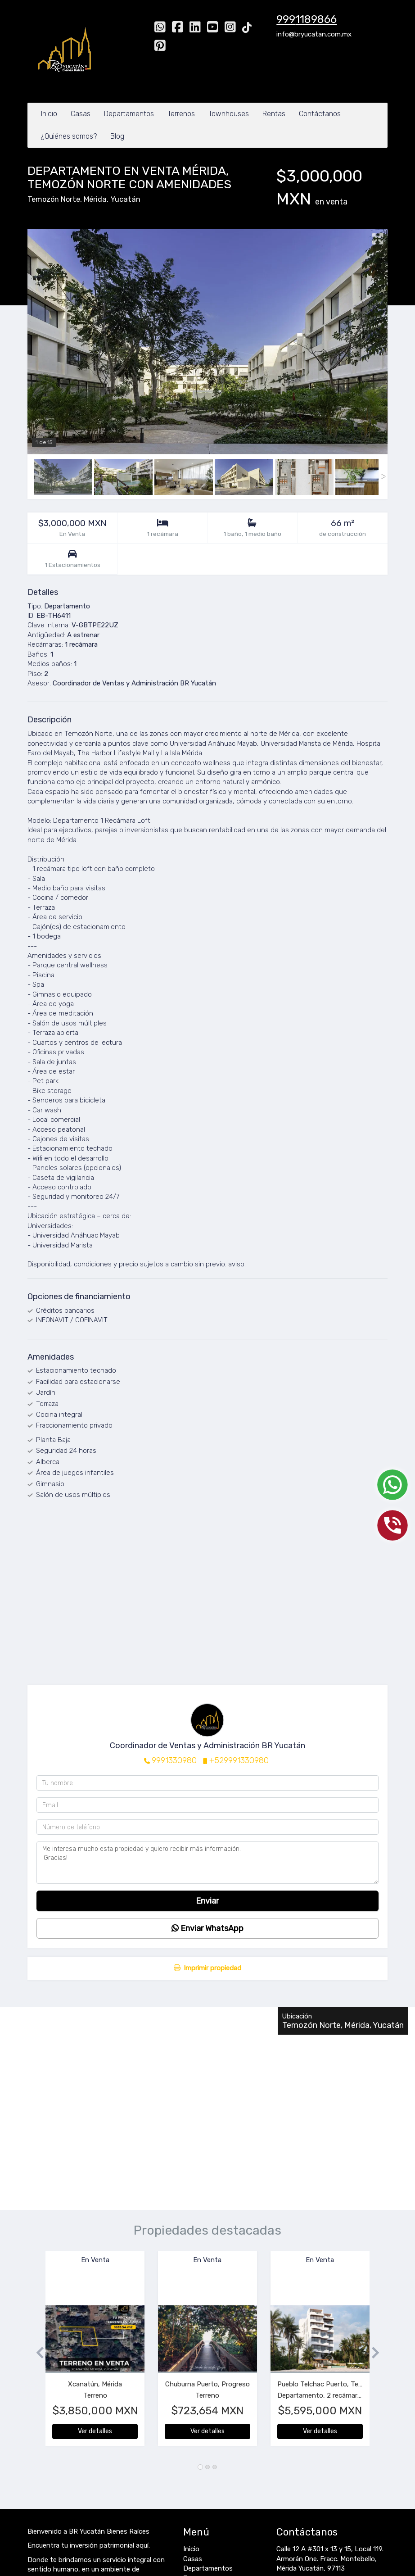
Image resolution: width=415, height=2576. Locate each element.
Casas (80, 113)
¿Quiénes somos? (69, 136)
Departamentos (129, 113)
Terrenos (181, 113)
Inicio (49, 113)
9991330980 (174, 1760)
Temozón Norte (53, 199)
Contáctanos (320, 113)
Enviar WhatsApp (207, 1928)
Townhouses (228, 113)
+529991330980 (239, 1760)
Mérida (95, 199)
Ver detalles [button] (95, 2431)
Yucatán (125, 199)
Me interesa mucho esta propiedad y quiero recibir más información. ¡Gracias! (207, 1862)
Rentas (273, 113)
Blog (117, 136)
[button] (36, 2353)
